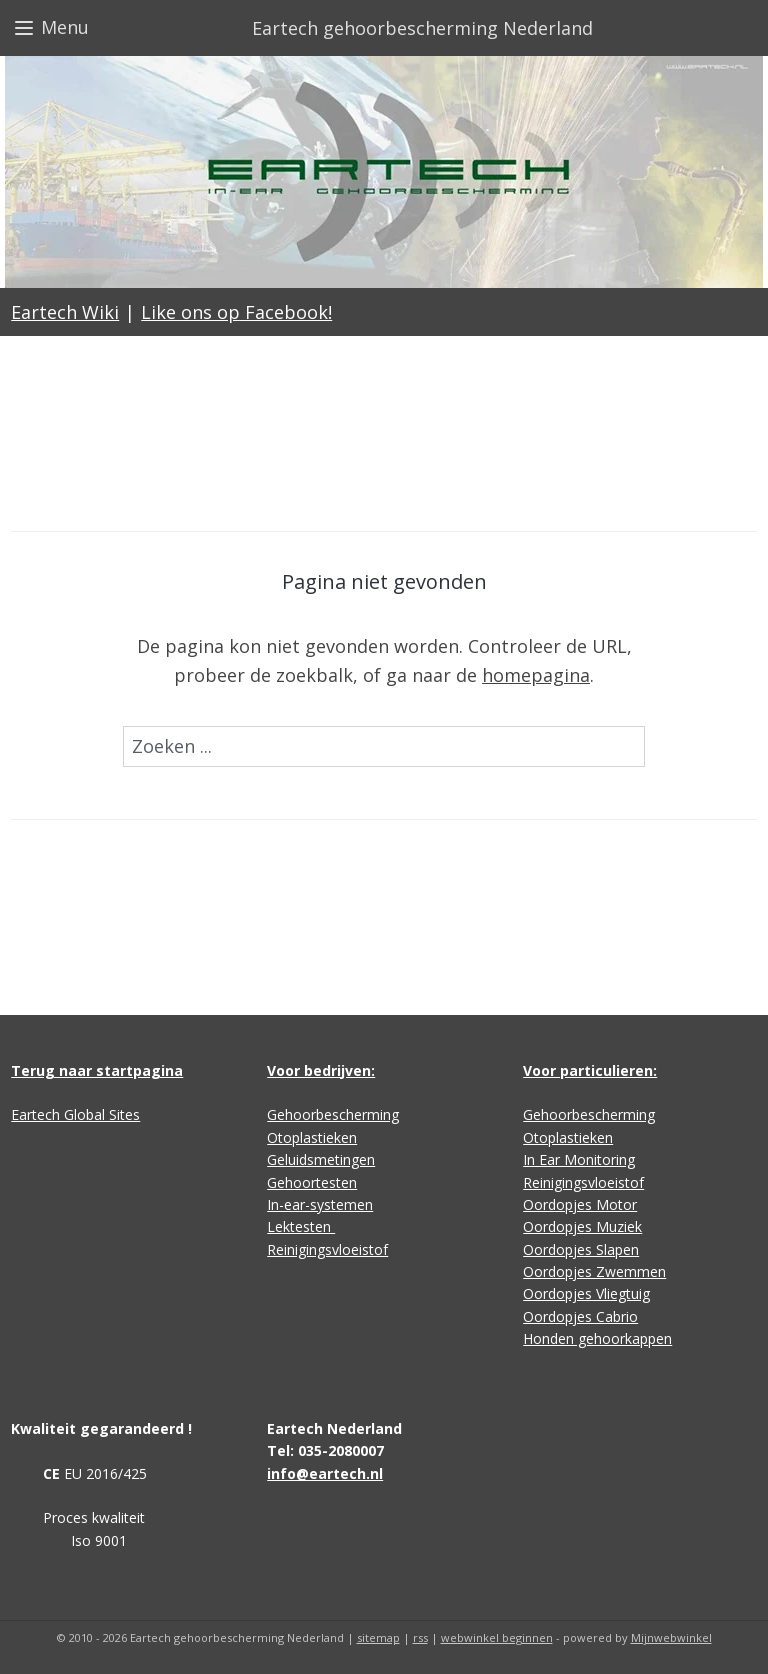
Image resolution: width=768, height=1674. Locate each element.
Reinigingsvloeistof (327, 1249)
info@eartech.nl (325, 1473)
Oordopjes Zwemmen (594, 1271)
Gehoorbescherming (333, 1114)
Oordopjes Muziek (582, 1226)
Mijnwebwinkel (671, 1637)
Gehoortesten (312, 1182)
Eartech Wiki (65, 312)
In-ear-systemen (320, 1204)
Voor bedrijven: (321, 1070)
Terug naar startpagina (97, 1070)
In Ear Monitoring (579, 1159)
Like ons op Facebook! (236, 312)
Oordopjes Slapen (581, 1249)
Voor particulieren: (590, 1070)
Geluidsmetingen (321, 1159)
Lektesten (301, 1226)
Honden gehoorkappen (597, 1338)
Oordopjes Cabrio (580, 1316)
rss (420, 1637)
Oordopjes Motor (580, 1204)
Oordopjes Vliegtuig (586, 1293)
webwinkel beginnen (497, 1637)
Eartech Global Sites (75, 1114)
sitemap (378, 1637)
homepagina (536, 675)
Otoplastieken (312, 1137)
